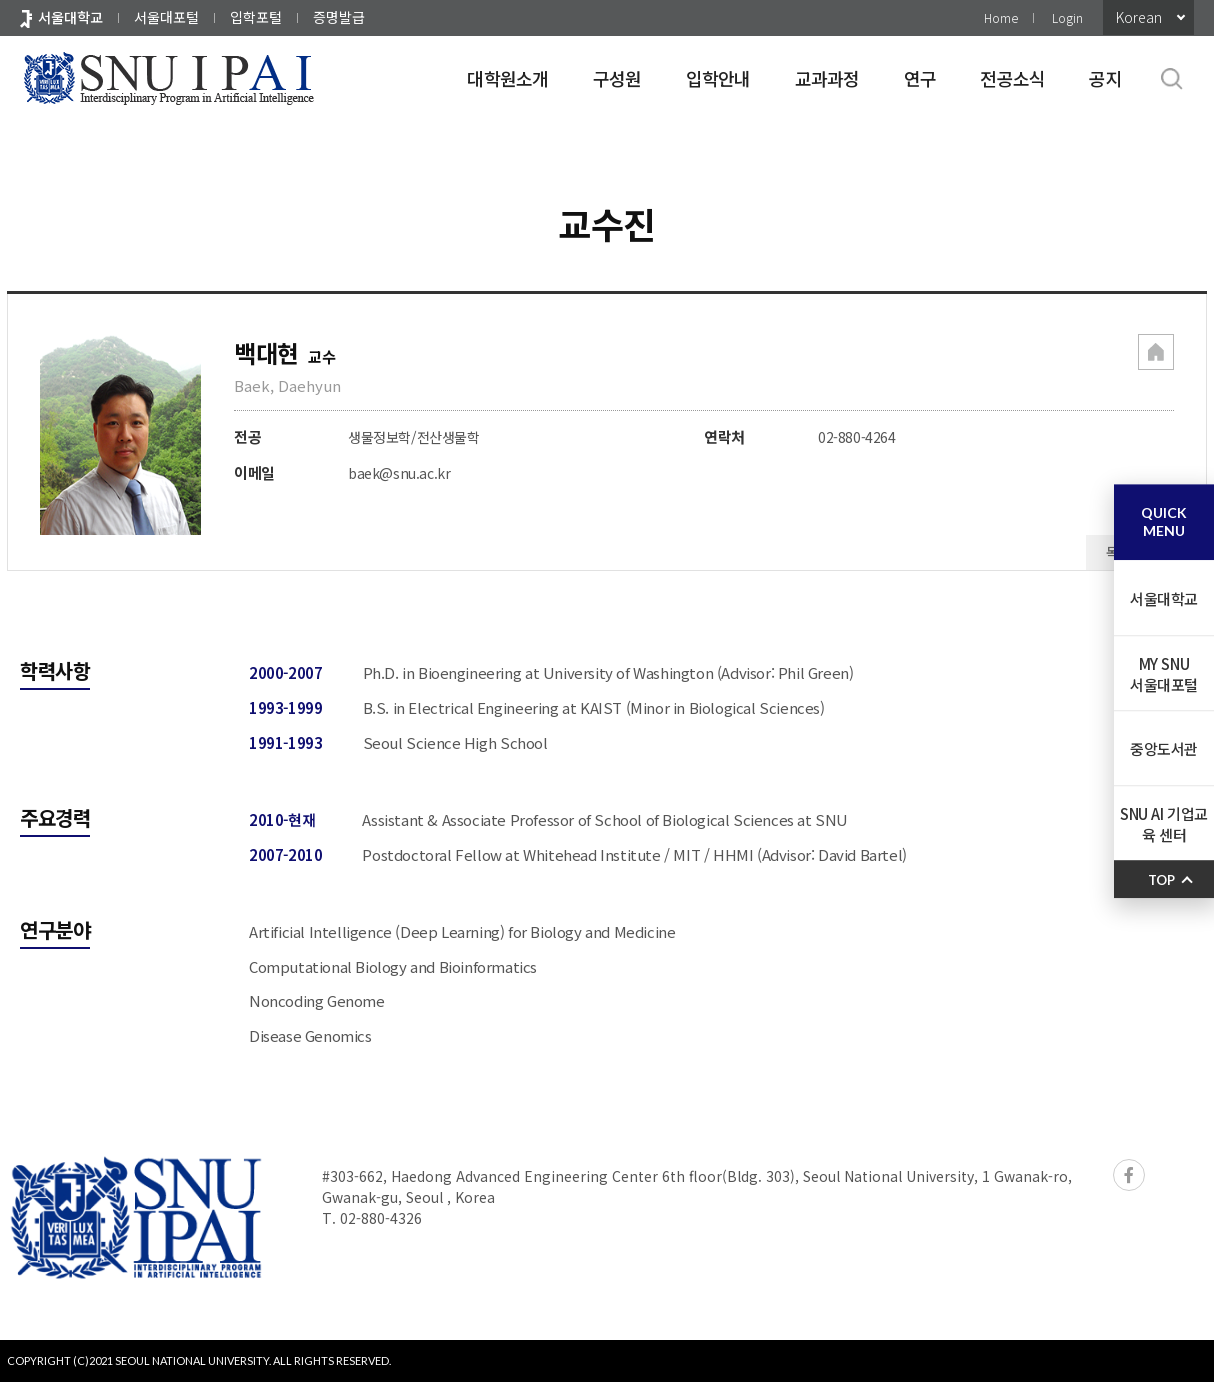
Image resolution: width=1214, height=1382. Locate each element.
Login (1067, 17)
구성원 (617, 78)
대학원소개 (507, 78)
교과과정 (827, 78)
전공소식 (1012, 78)
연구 (920, 78)
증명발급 (339, 17)
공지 (1105, 78)
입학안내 (718, 78)
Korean (1139, 17)
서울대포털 (166, 17)
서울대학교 (70, 17)
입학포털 (256, 17)
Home (1001, 17)
